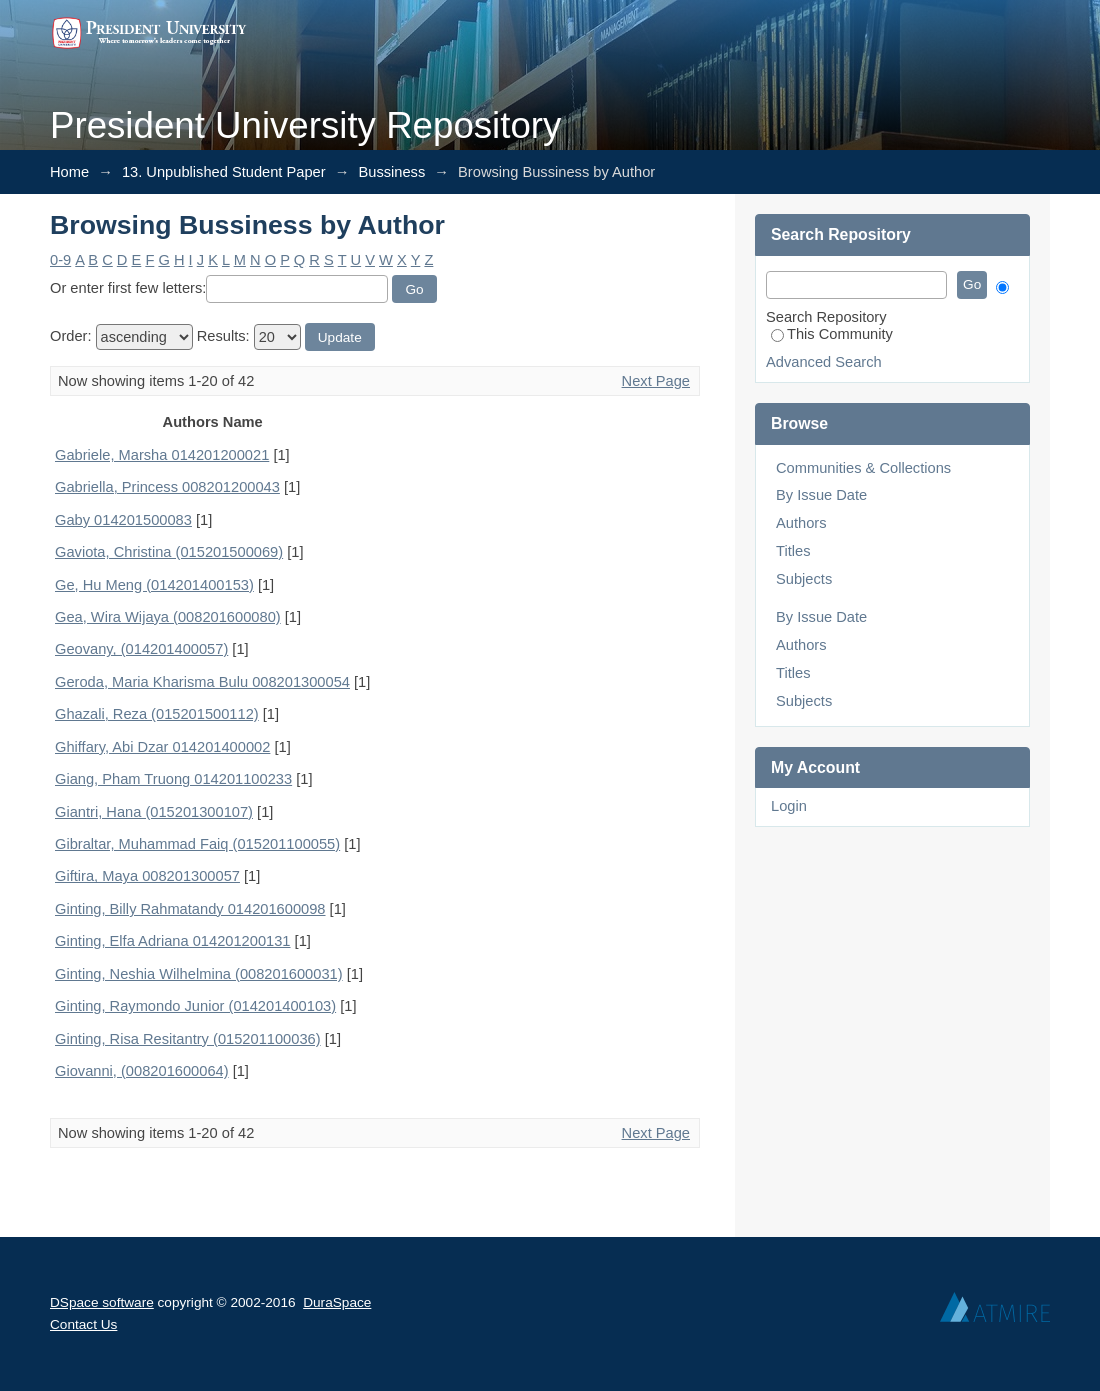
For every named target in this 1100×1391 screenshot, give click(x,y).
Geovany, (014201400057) (141, 649)
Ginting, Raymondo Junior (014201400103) (195, 1006)
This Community (832, 334)
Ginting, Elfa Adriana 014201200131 (173, 941)
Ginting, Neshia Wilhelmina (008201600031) (199, 974)
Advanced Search (824, 362)
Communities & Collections (863, 468)
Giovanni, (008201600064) (142, 1071)
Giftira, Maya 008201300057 (147, 876)
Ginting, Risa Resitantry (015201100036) (188, 1039)
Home (69, 172)
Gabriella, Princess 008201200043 (167, 487)
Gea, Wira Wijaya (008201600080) (168, 617)
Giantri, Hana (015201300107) (154, 812)
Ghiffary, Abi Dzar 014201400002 (162, 747)
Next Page (656, 381)
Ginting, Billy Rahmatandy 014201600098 (190, 909)
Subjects (804, 579)
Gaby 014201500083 (123, 520)
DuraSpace (337, 1302)
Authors (801, 523)
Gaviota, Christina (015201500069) (169, 552)
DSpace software (102, 1302)
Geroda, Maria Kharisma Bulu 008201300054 (202, 682)
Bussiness (391, 172)
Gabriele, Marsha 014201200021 (162, 455)
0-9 (60, 260)
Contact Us (83, 1324)
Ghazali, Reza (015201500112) (157, 714)
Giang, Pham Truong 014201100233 (173, 779)
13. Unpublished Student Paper (224, 172)
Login (789, 806)
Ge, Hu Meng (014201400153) (154, 585)
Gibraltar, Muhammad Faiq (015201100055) (197, 844)
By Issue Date (821, 495)
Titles (793, 551)
